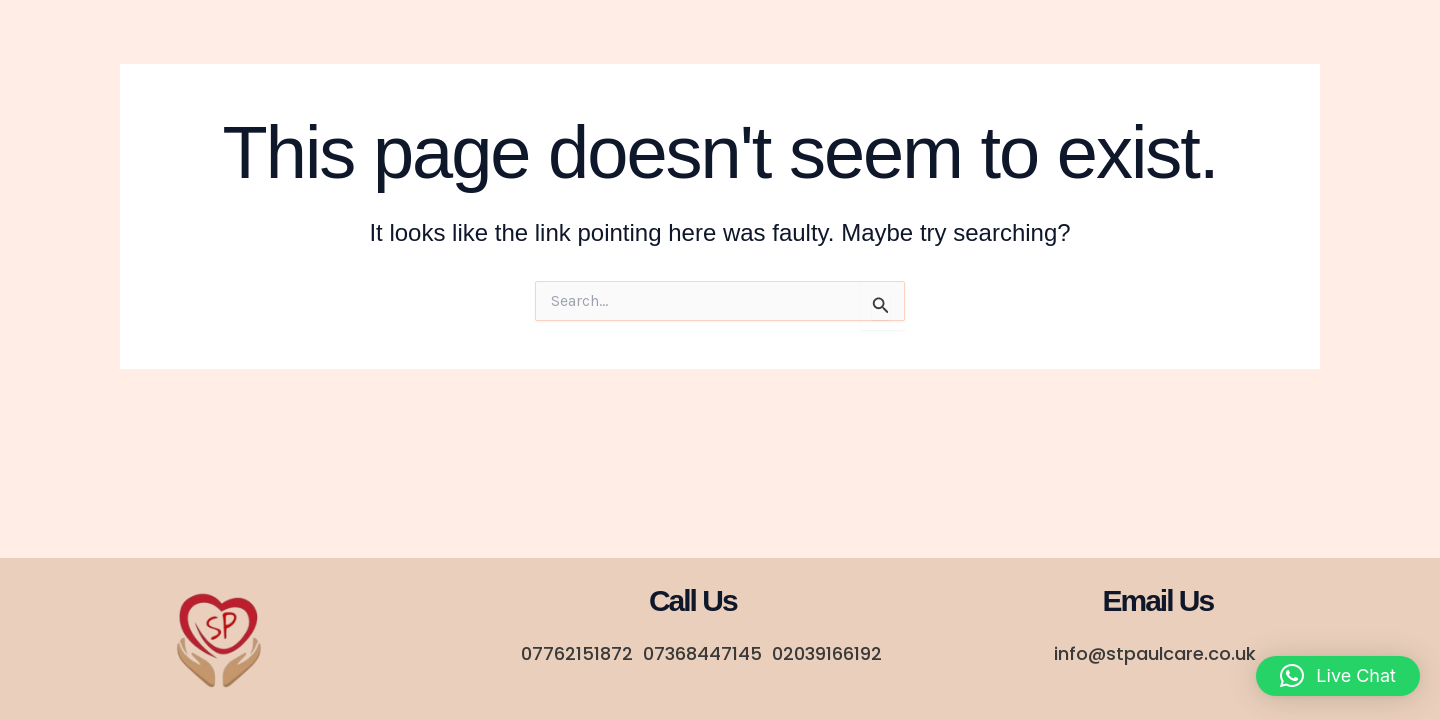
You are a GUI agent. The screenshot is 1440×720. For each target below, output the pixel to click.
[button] (1338, 676)
